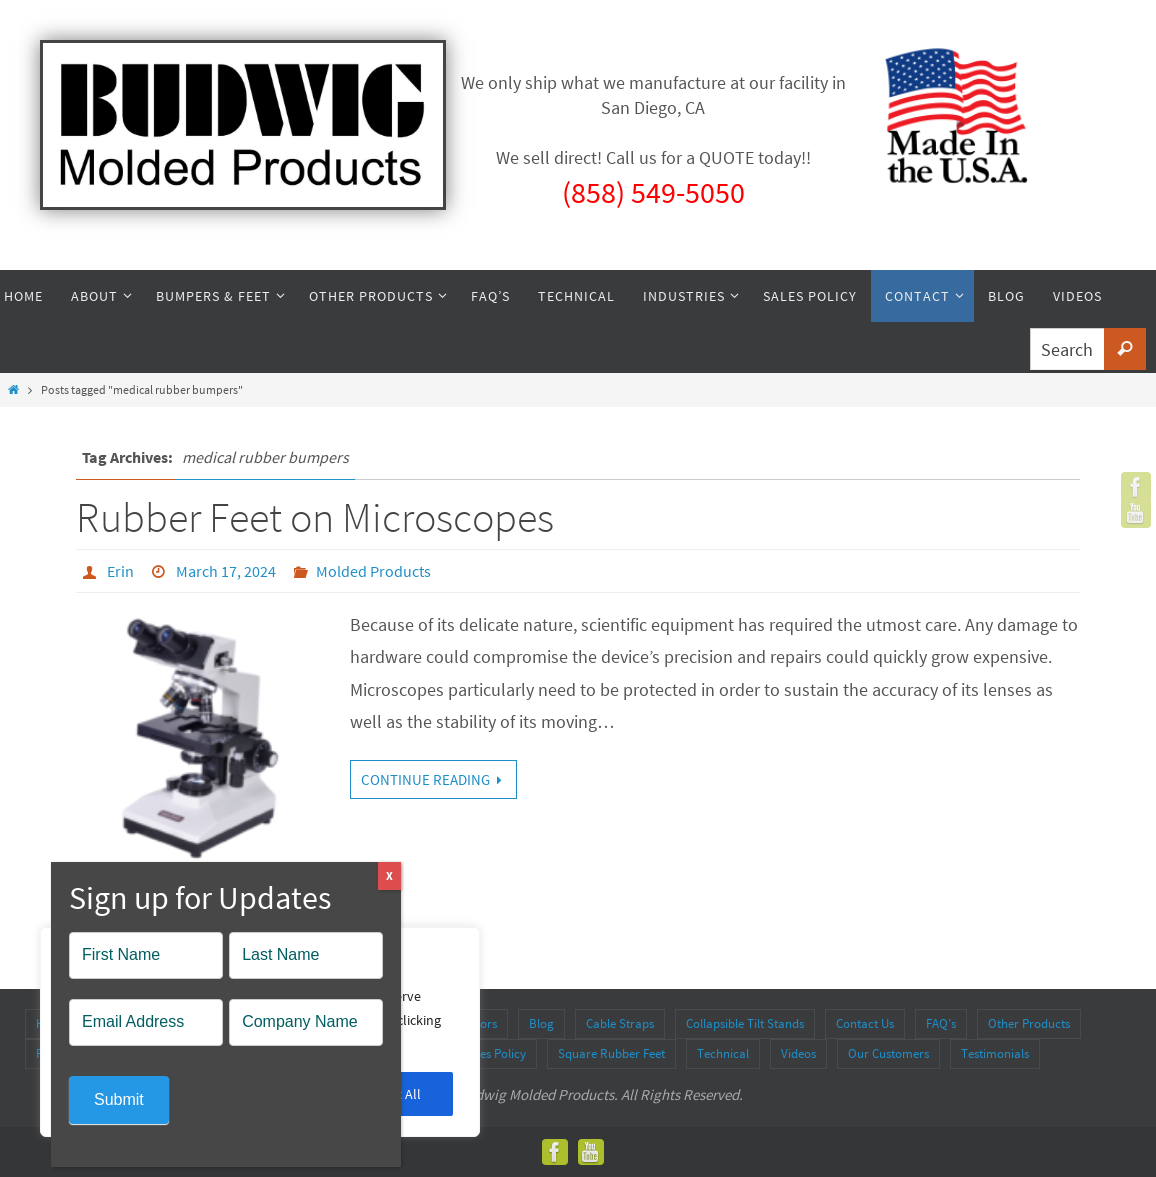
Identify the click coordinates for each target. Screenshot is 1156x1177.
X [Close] (389, 875)
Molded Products (373, 571)
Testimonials (995, 1053)
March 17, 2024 (226, 571)
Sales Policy (494, 1053)
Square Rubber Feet (611, 1053)
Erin (120, 571)
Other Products (1029, 1023)
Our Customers (888, 1053)
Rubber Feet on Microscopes (315, 517)
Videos (798, 1053)
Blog (541, 1023)
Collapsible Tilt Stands (745, 1023)
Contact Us (865, 1023)
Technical (723, 1053)
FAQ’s (941, 1023)
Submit (119, 1099)
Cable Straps (620, 1023)
